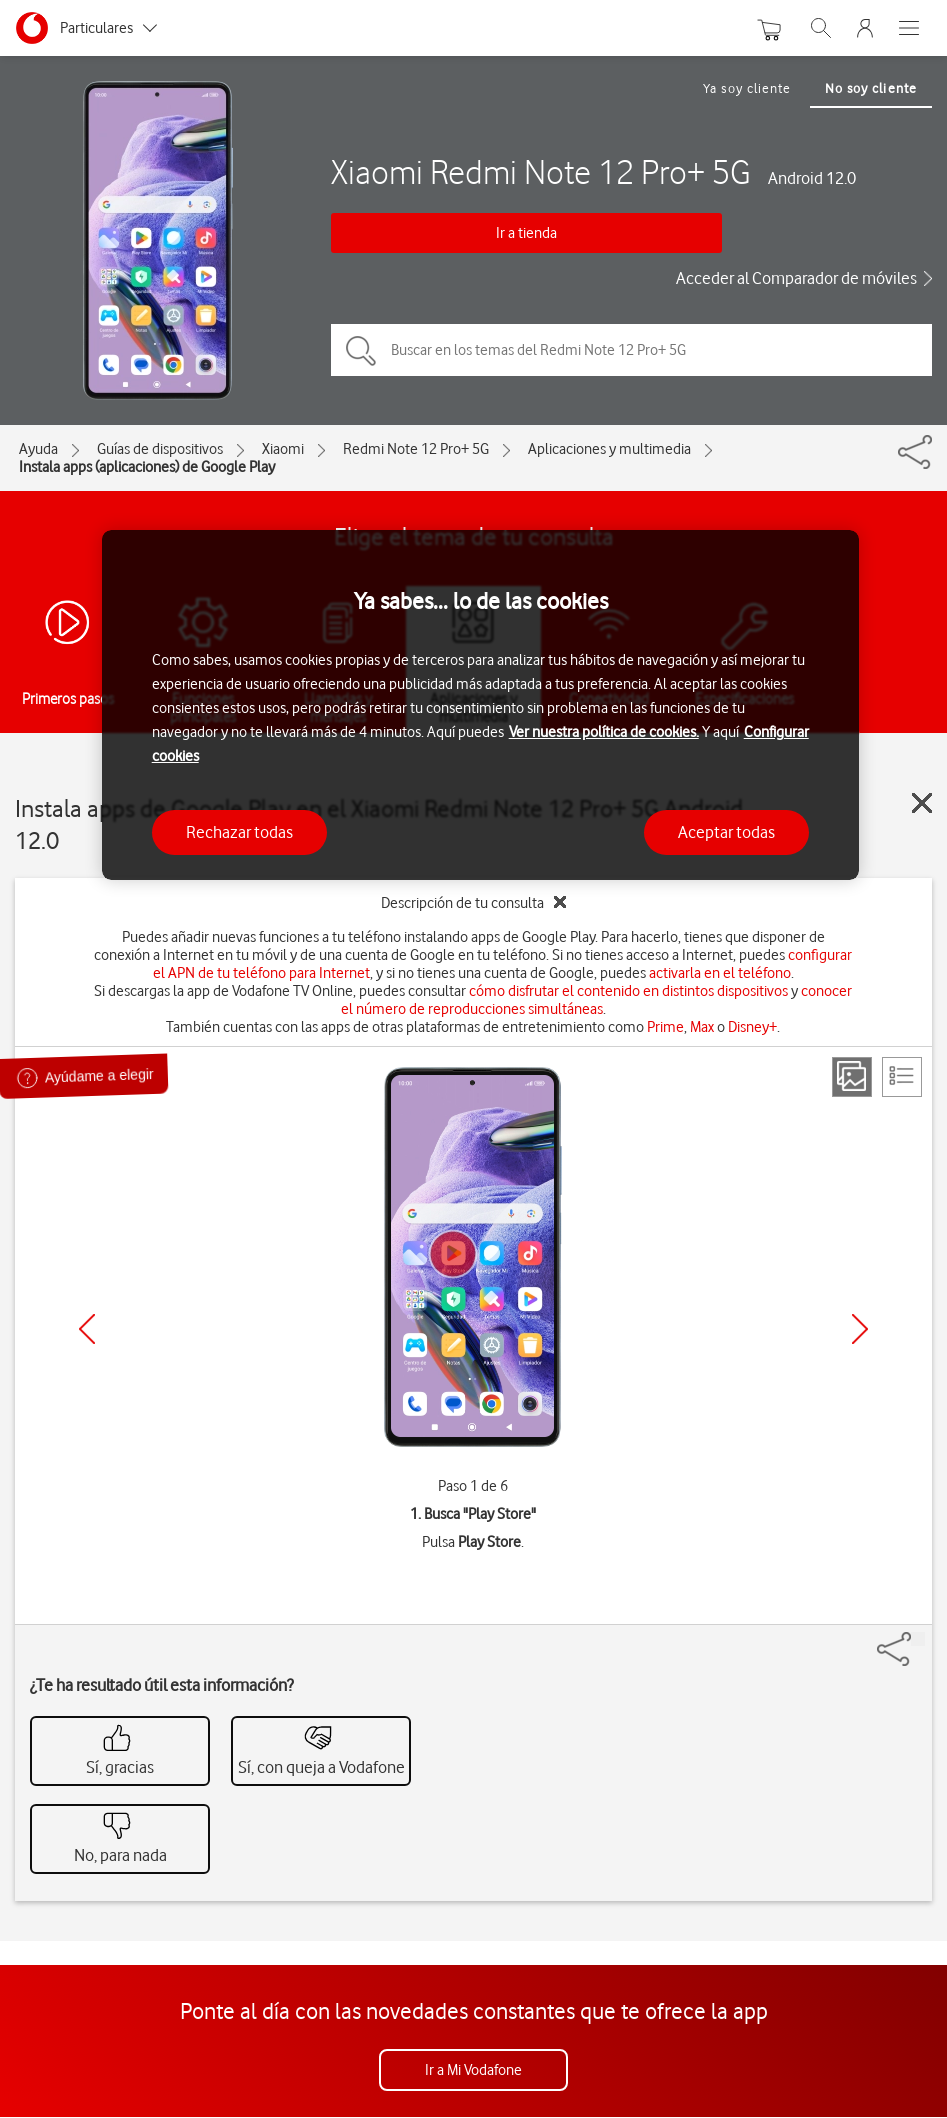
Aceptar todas (726, 832)
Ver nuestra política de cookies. (604, 732)
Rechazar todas (239, 832)
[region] (481, 705)
